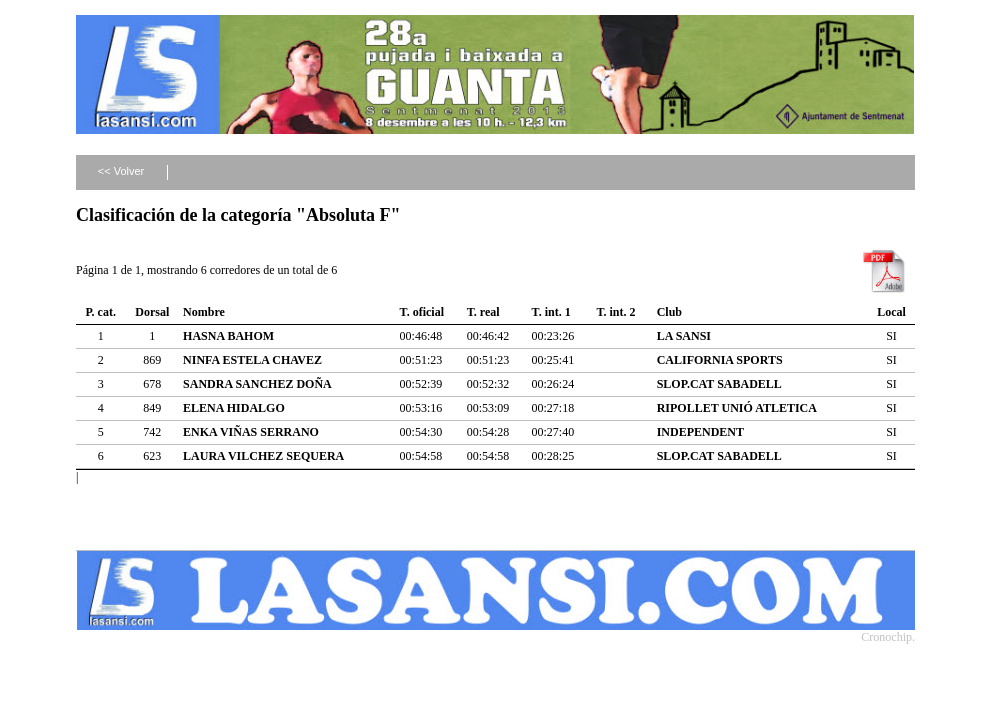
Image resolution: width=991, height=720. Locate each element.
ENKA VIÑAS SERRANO (251, 432)
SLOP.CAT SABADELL (719, 384)
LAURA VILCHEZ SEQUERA (263, 456)
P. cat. (100, 312)
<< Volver (121, 171)
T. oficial (422, 312)
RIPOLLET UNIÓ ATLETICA (737, 408)
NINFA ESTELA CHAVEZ (252, 360)
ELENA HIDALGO (234, 408)
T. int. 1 (551, 312)
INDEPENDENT (700, 432)
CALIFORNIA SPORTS (720, 360)
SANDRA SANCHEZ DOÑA (257, 384)
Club (669, 312)
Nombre (204, 312)
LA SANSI (684, 336)
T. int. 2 (615, 312)
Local (891, 312)
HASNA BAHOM (228, 336)
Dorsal (152, 312)
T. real (483, 312)
